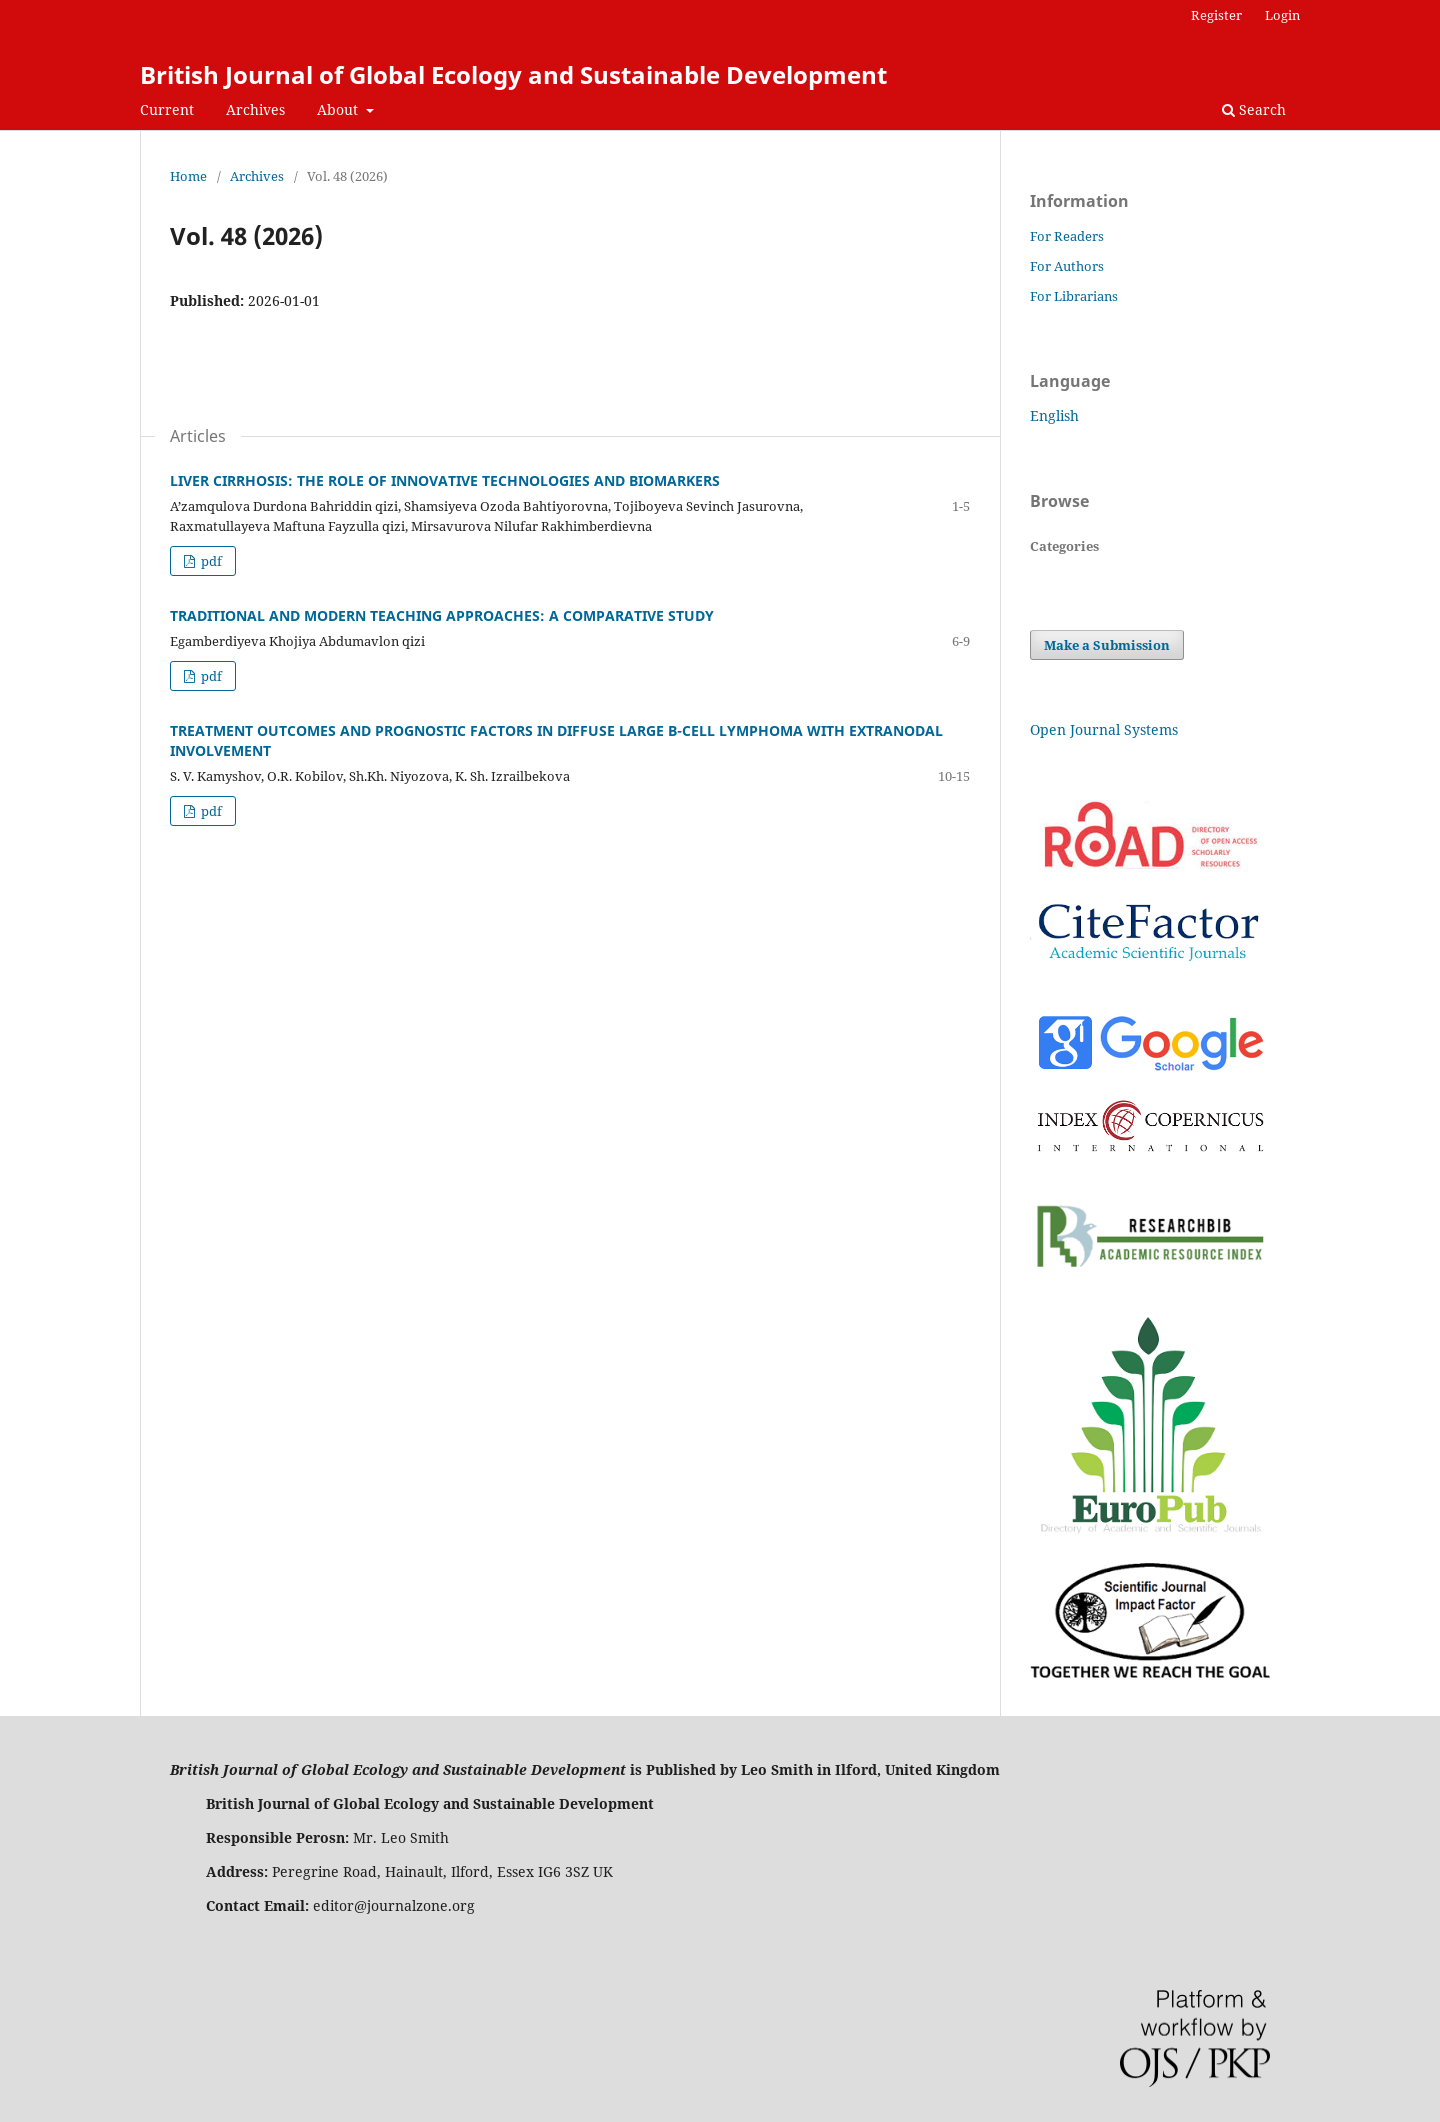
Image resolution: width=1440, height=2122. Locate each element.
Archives (255, 109)
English (1054, 415)
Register (1216, 15)
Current (167, 109)
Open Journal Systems (1104, 729)
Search (1254, 109)
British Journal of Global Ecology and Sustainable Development (513, 74)
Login (1282, 15)
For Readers (1067, 236)
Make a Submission (1107, 645)
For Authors (1067, 266)
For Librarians (1074, 296)
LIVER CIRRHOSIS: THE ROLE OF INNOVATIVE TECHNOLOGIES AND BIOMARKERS (445, 480)
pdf (210, 561)
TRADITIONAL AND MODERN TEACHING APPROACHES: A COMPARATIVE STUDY (442, 615)
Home (188, 176)
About (339, 109)
